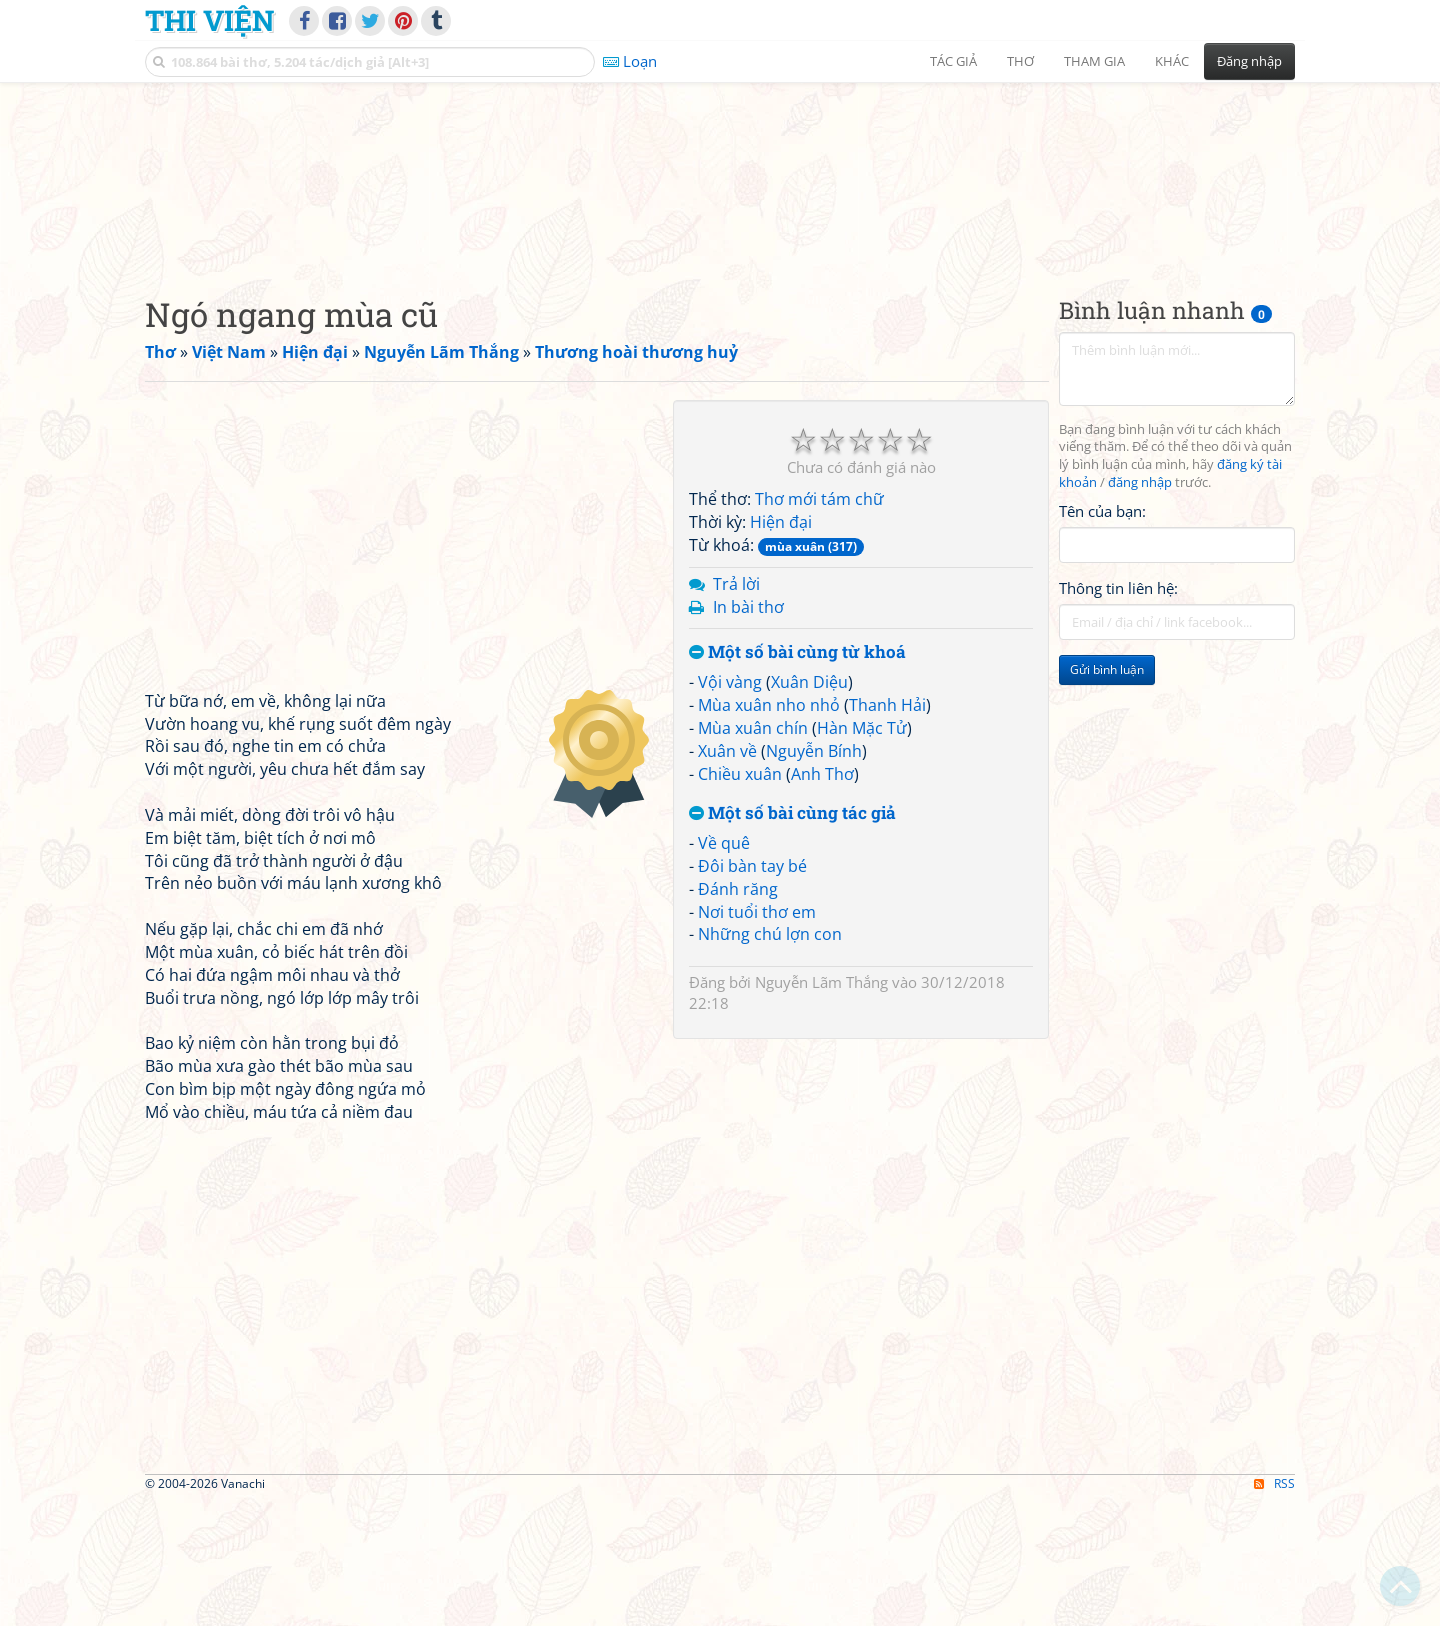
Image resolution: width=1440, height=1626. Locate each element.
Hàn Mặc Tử (862, 853)
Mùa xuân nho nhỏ (769, 830)
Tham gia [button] (1094, 61)
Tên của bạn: (1102, 636)
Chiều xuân (740, 899)
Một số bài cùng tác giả (792, 939)
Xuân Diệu (809, 808)
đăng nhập (1140, 608)
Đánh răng (738, 1014)
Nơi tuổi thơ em (757, 1037)
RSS (1274, 1608)
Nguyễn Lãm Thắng (821, 1108)
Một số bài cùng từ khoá (797, 778)
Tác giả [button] (953, 61)
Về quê (724, 969)
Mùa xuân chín (753, 853)
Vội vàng (730, 808)
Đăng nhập (1249, 61)
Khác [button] (1172, 61)
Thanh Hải (887, 830)
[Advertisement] (720, 235)
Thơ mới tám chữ (819, 625)
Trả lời (736, 709)
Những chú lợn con (770, 1060)
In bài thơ (748, 732)
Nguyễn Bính (814, 876)
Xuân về (727, 876)
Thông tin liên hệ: (1118, 714)
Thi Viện (209, 20)
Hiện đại (781, 648)
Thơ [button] (1020, 61)
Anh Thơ (822, 899)
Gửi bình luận (1107, 795)
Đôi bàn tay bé (752, 991)
